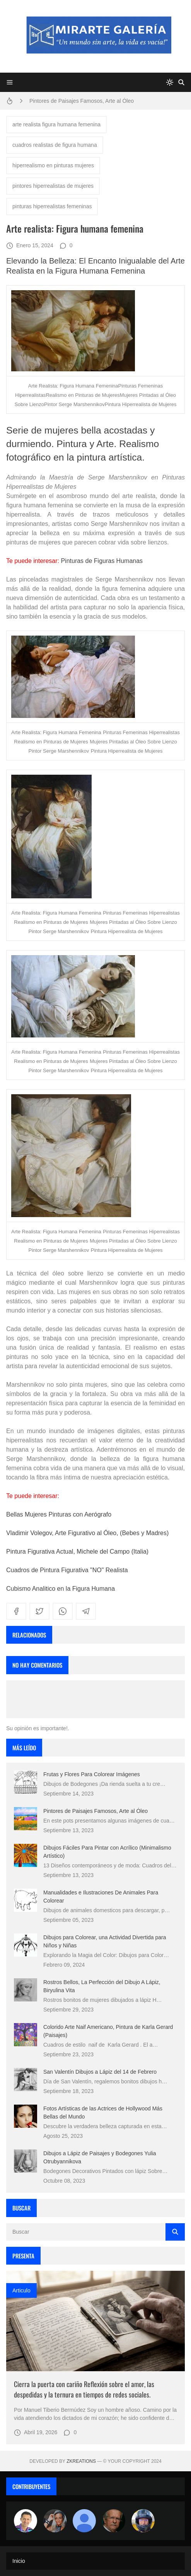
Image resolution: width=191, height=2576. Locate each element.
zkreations (81, 2461)
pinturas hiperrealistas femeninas (52, 206)
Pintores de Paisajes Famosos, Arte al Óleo (81, 101)
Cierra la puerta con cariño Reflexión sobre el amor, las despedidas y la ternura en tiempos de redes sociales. (84, 2389)
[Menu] (9, 82)
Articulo (21, 2290)
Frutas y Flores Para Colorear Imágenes (91, 1774)
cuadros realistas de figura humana (54, 145)
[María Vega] (84, 2520)
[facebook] (16, 1611)
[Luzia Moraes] (55, 2520)
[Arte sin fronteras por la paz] (25, 2520)
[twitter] (39, 1611)
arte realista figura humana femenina (56, 124)
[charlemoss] (113, 2520)
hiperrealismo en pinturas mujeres (53, 165)
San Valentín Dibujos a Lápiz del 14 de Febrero (100, 2072)
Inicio (18, 2561)
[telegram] (86, 1611)
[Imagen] (95, 2321)
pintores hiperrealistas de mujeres (53, 186)
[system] (169, 82)
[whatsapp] (63, 1611)
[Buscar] (181, 82)
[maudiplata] (143, 2520)
